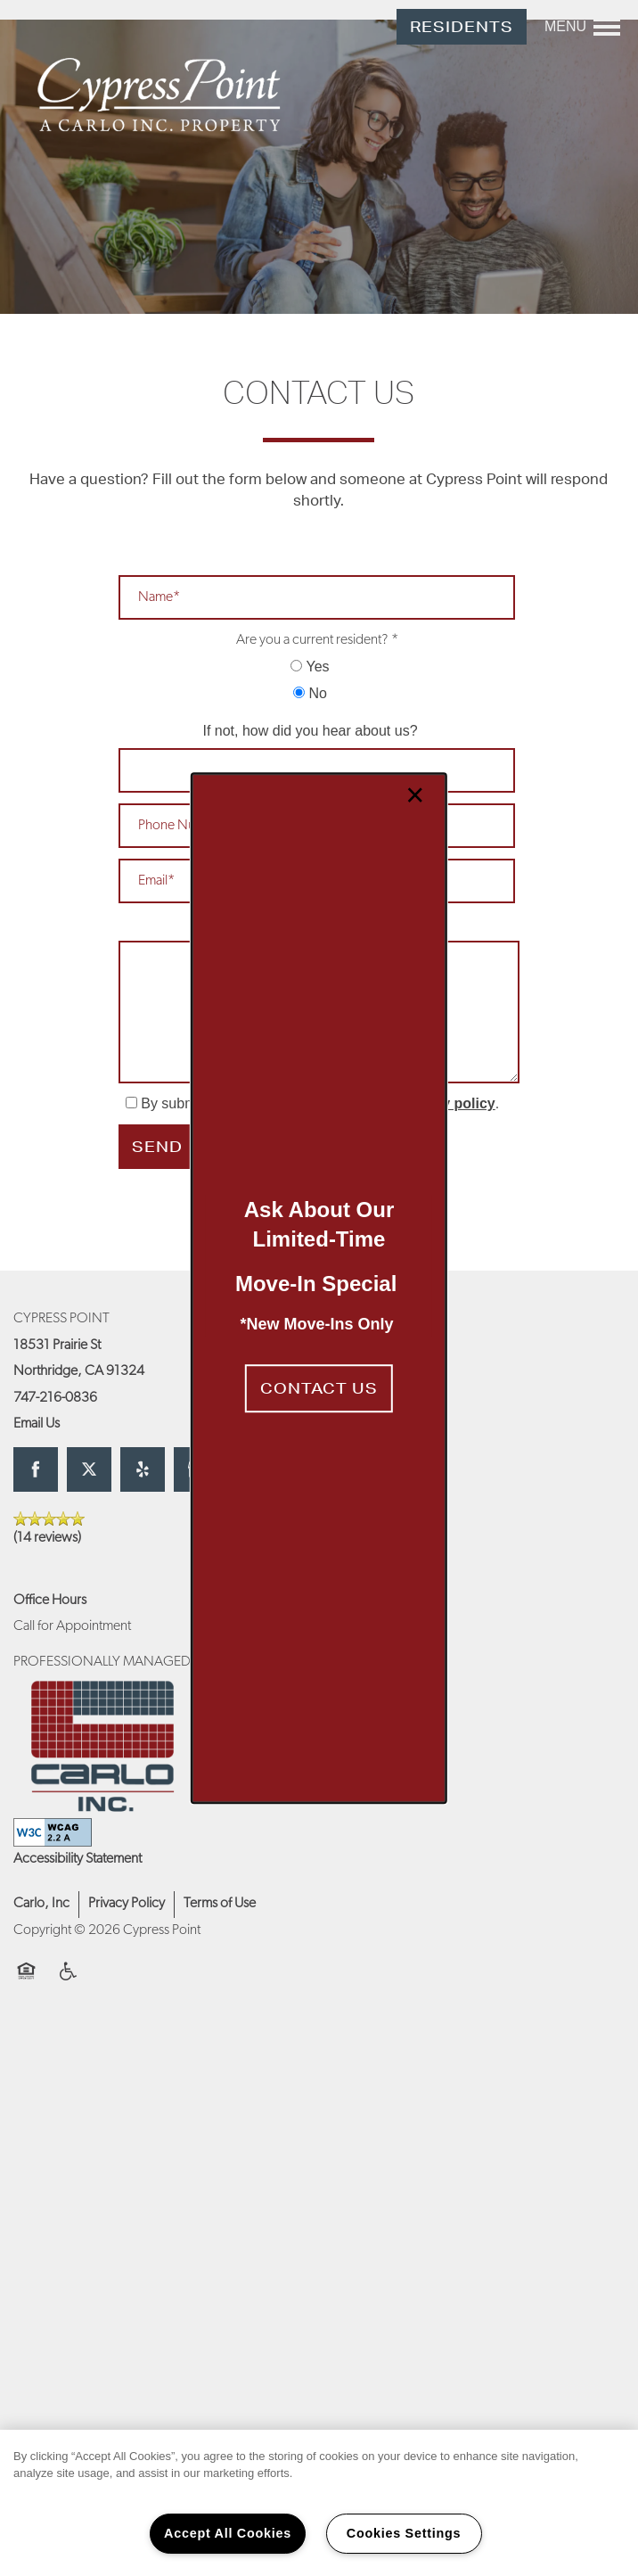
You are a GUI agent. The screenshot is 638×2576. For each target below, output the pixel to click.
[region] (319, 2503)
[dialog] (319, 1288)
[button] (319, 1388)
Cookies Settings (404, 2533)
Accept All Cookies (227, 2533)
